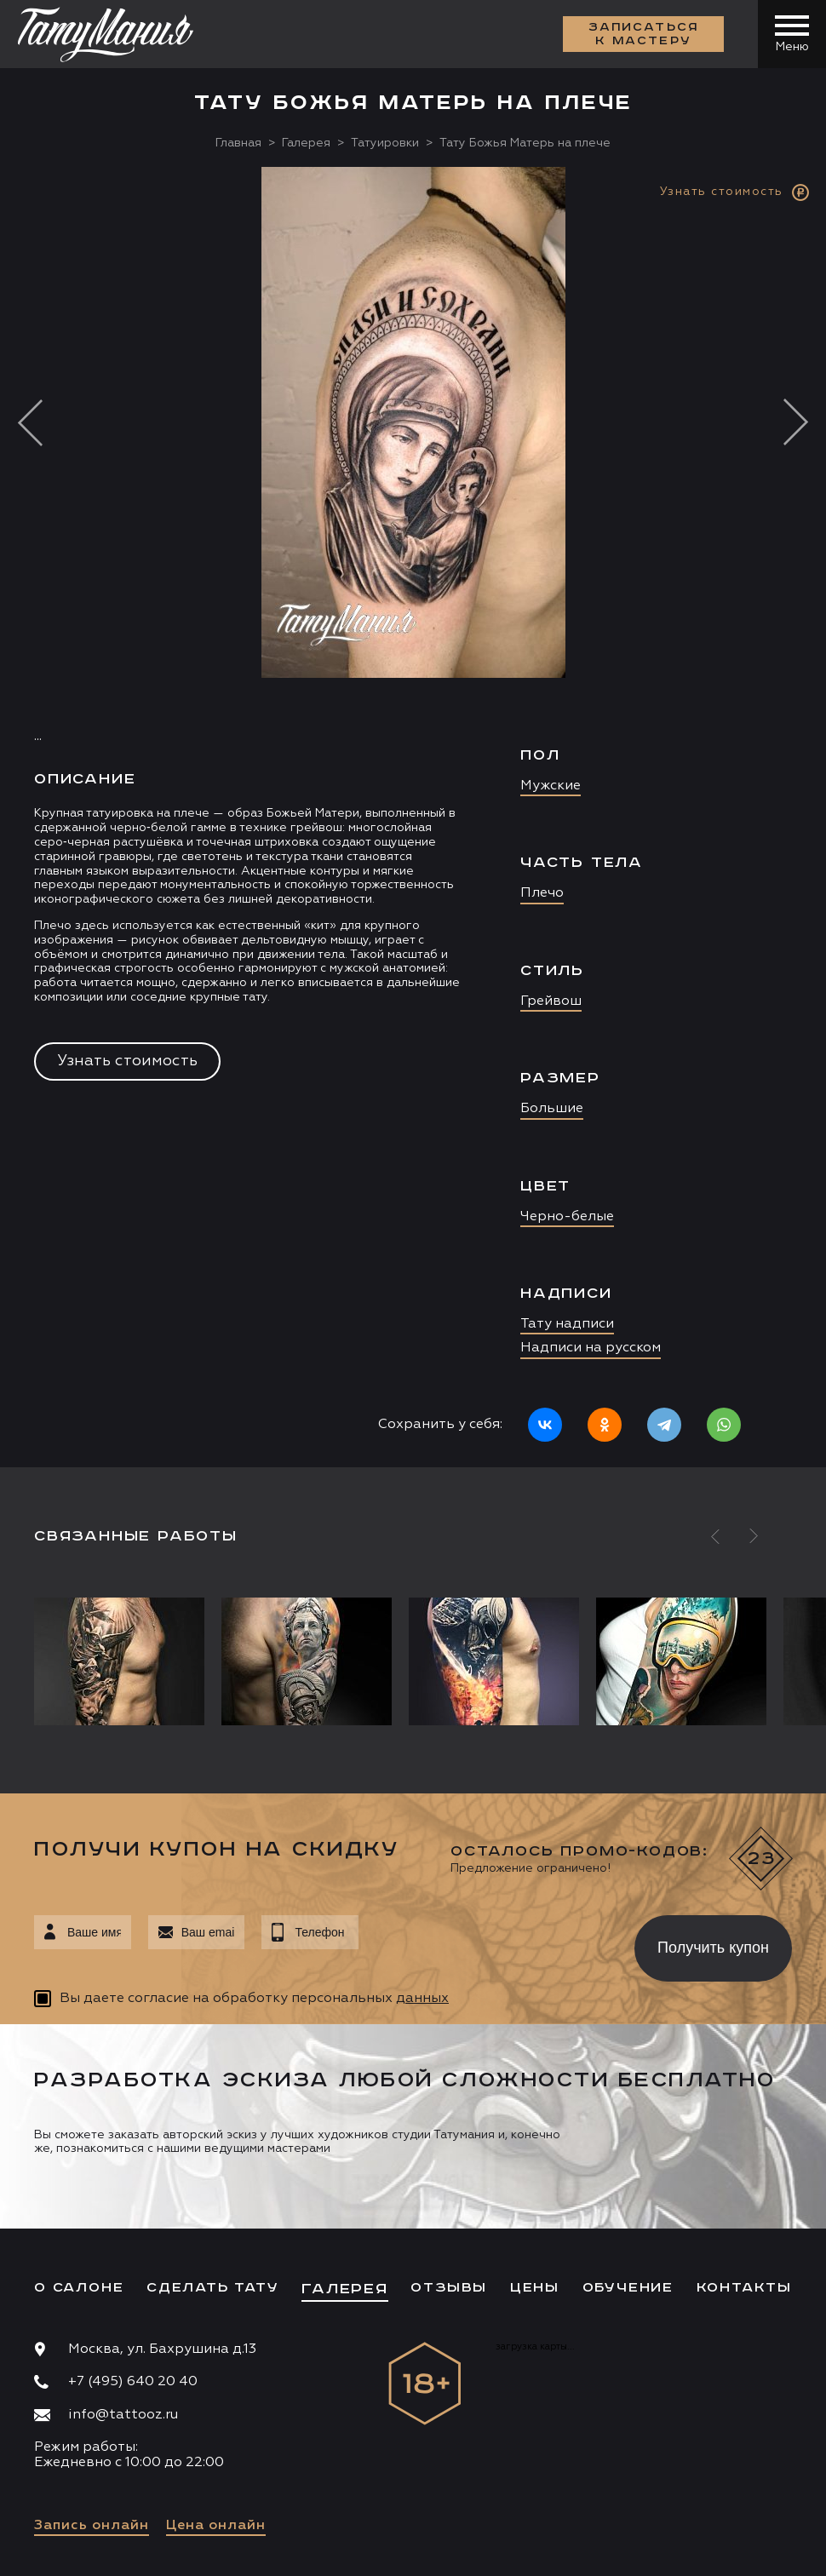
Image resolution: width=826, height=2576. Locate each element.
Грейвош (551, 1001)
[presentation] (484, 1943)
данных (422, 1998)
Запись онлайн (91, 2526)
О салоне (78, 2288)
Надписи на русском (590, 1348)
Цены (534, 2288)
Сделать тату (212, 2288)
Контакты (744, 2288)
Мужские (550, 786)
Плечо (542, 893)
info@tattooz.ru (123, 2415)
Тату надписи (567, 1324)
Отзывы (448, 2288)
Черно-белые (567, 1217)
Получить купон (713, 1947)
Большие (551, 1109)
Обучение (628, 2288)
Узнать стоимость (127, 1061)
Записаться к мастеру (643, 34)
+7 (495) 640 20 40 (133, 2382)
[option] (413, 817)
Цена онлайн (216, 2526)
